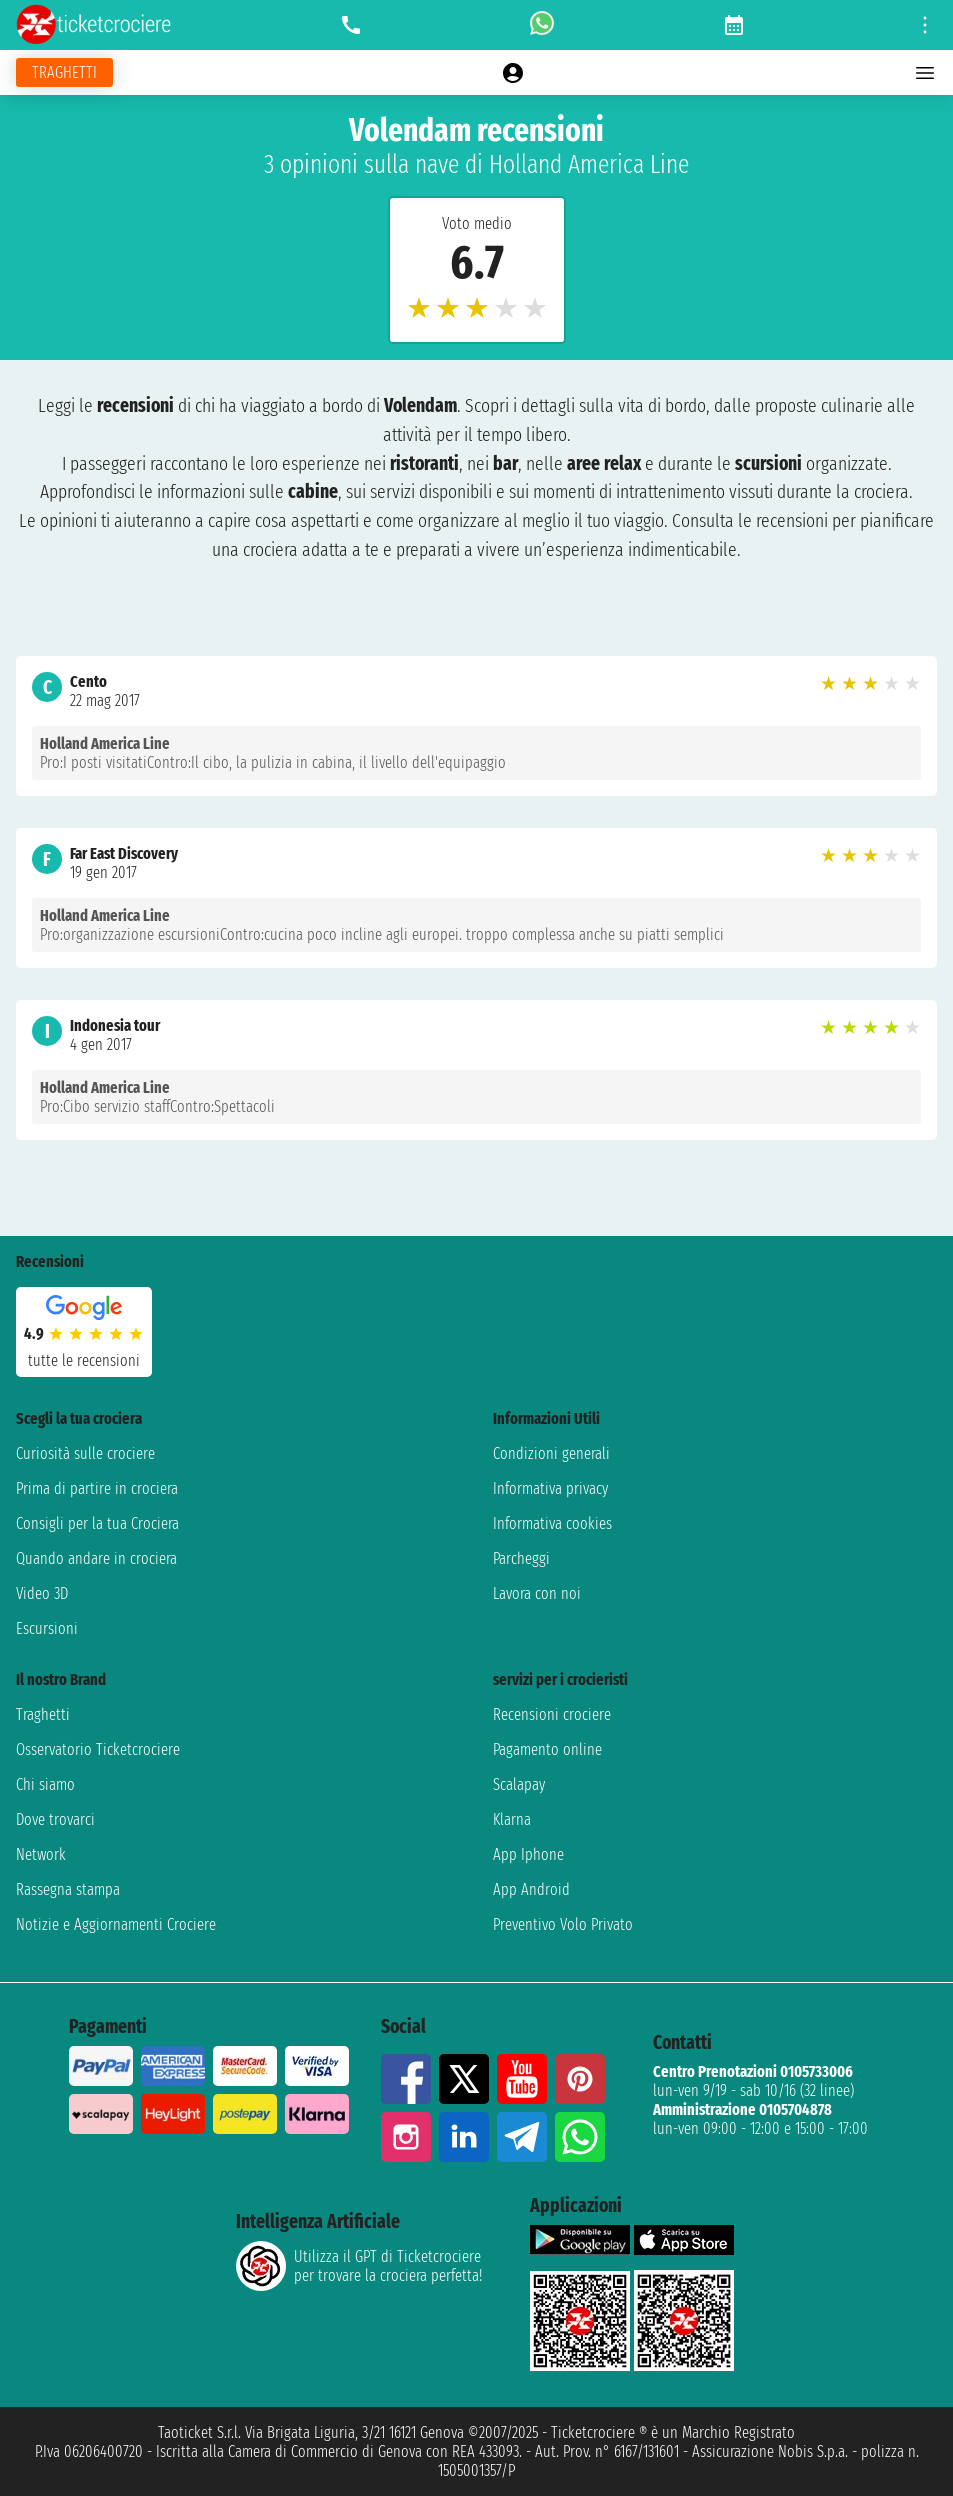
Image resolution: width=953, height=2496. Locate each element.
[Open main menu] (925, 73)
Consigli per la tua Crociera (97, 1523)
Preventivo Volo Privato (563, 1924)
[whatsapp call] (542, 25)
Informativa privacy (550, 1488)
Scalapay (519, 1784)
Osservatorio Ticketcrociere (98, 1749)
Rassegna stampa (68, 1889)
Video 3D (42, 1593)
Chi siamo (45, 1784)
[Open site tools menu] (925, 25)
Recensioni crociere (552, 1714)
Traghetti (43, 1714)
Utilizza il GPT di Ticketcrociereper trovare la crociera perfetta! (359, 2266)
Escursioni (47, 1628)
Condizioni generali (551, 1453)
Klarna (512, 1819)
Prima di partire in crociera (97, 1488)
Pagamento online (547, 1749)
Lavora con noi (537, 1593)
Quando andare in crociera (96, 1558)
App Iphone (528, 1854)
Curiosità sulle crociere (85, 1453)
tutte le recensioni (84, 1360)
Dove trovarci (55, 1819)
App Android (531, 1889)
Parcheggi (521, 1558)
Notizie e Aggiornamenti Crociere (116, 1924)
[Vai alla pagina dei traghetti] (64, 72)
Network (41, 1854)
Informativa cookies (552, 1523)
